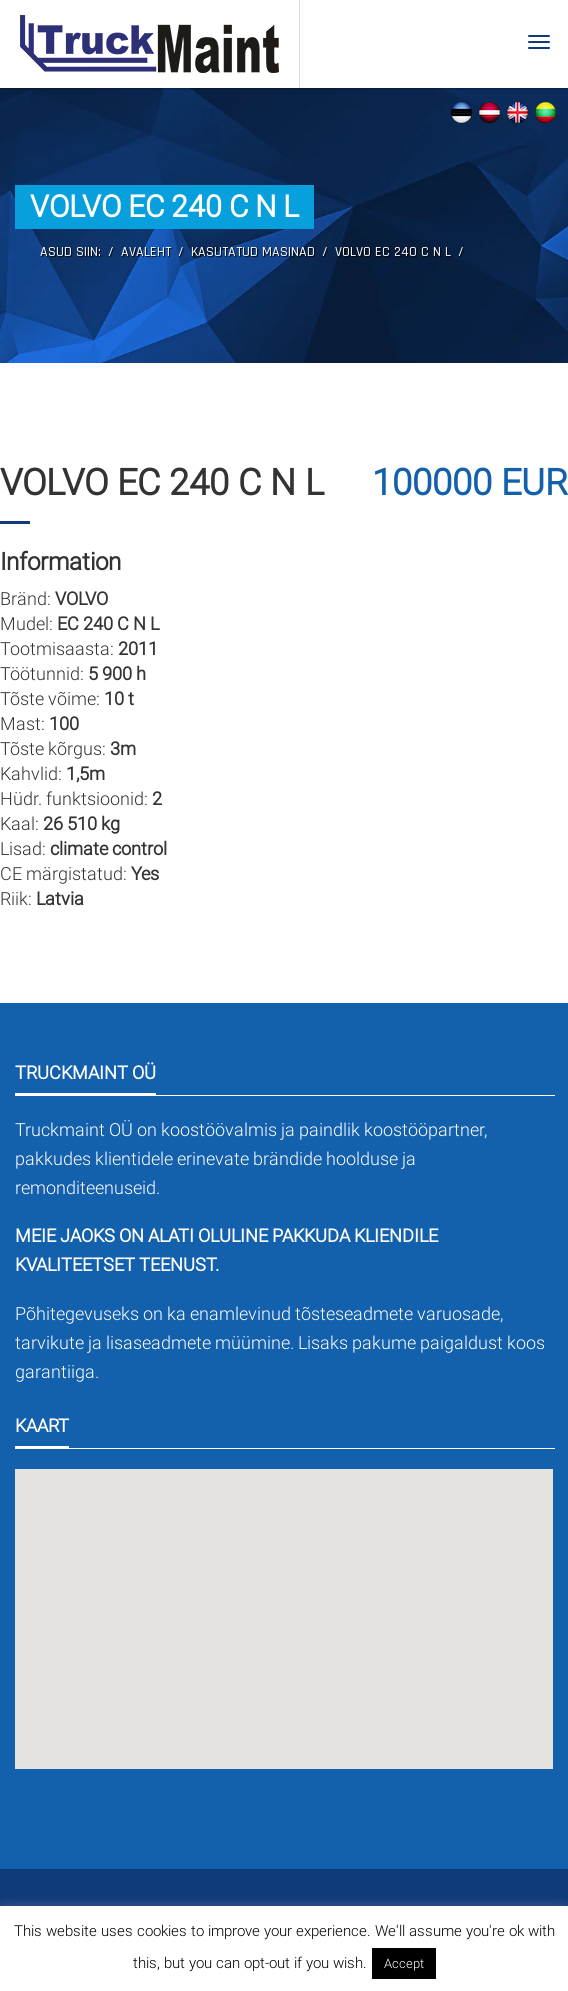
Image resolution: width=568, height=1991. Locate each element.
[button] (284, 1607)
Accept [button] (404, 1963)
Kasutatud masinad (253, 252)
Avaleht (146, 252)
